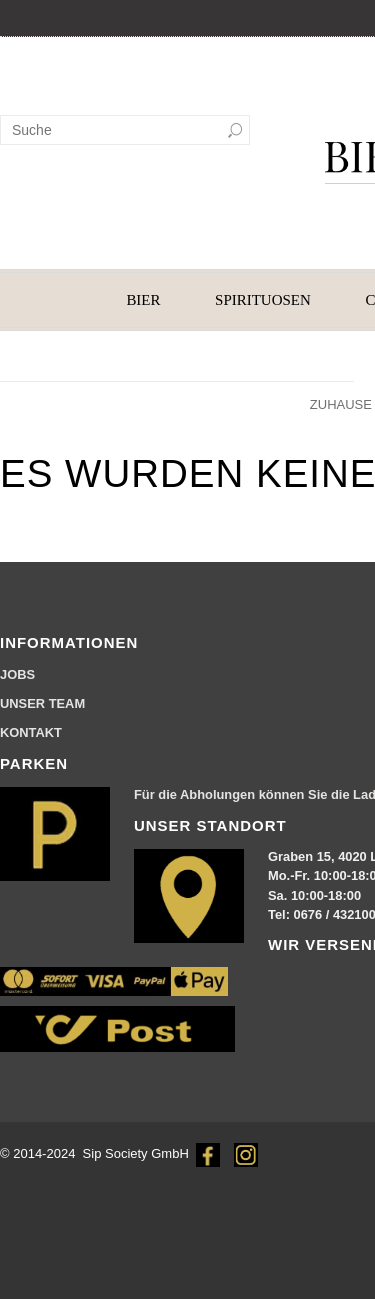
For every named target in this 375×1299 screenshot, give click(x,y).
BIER (143, 300)
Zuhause (341, 404)
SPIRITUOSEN (263, 300)
